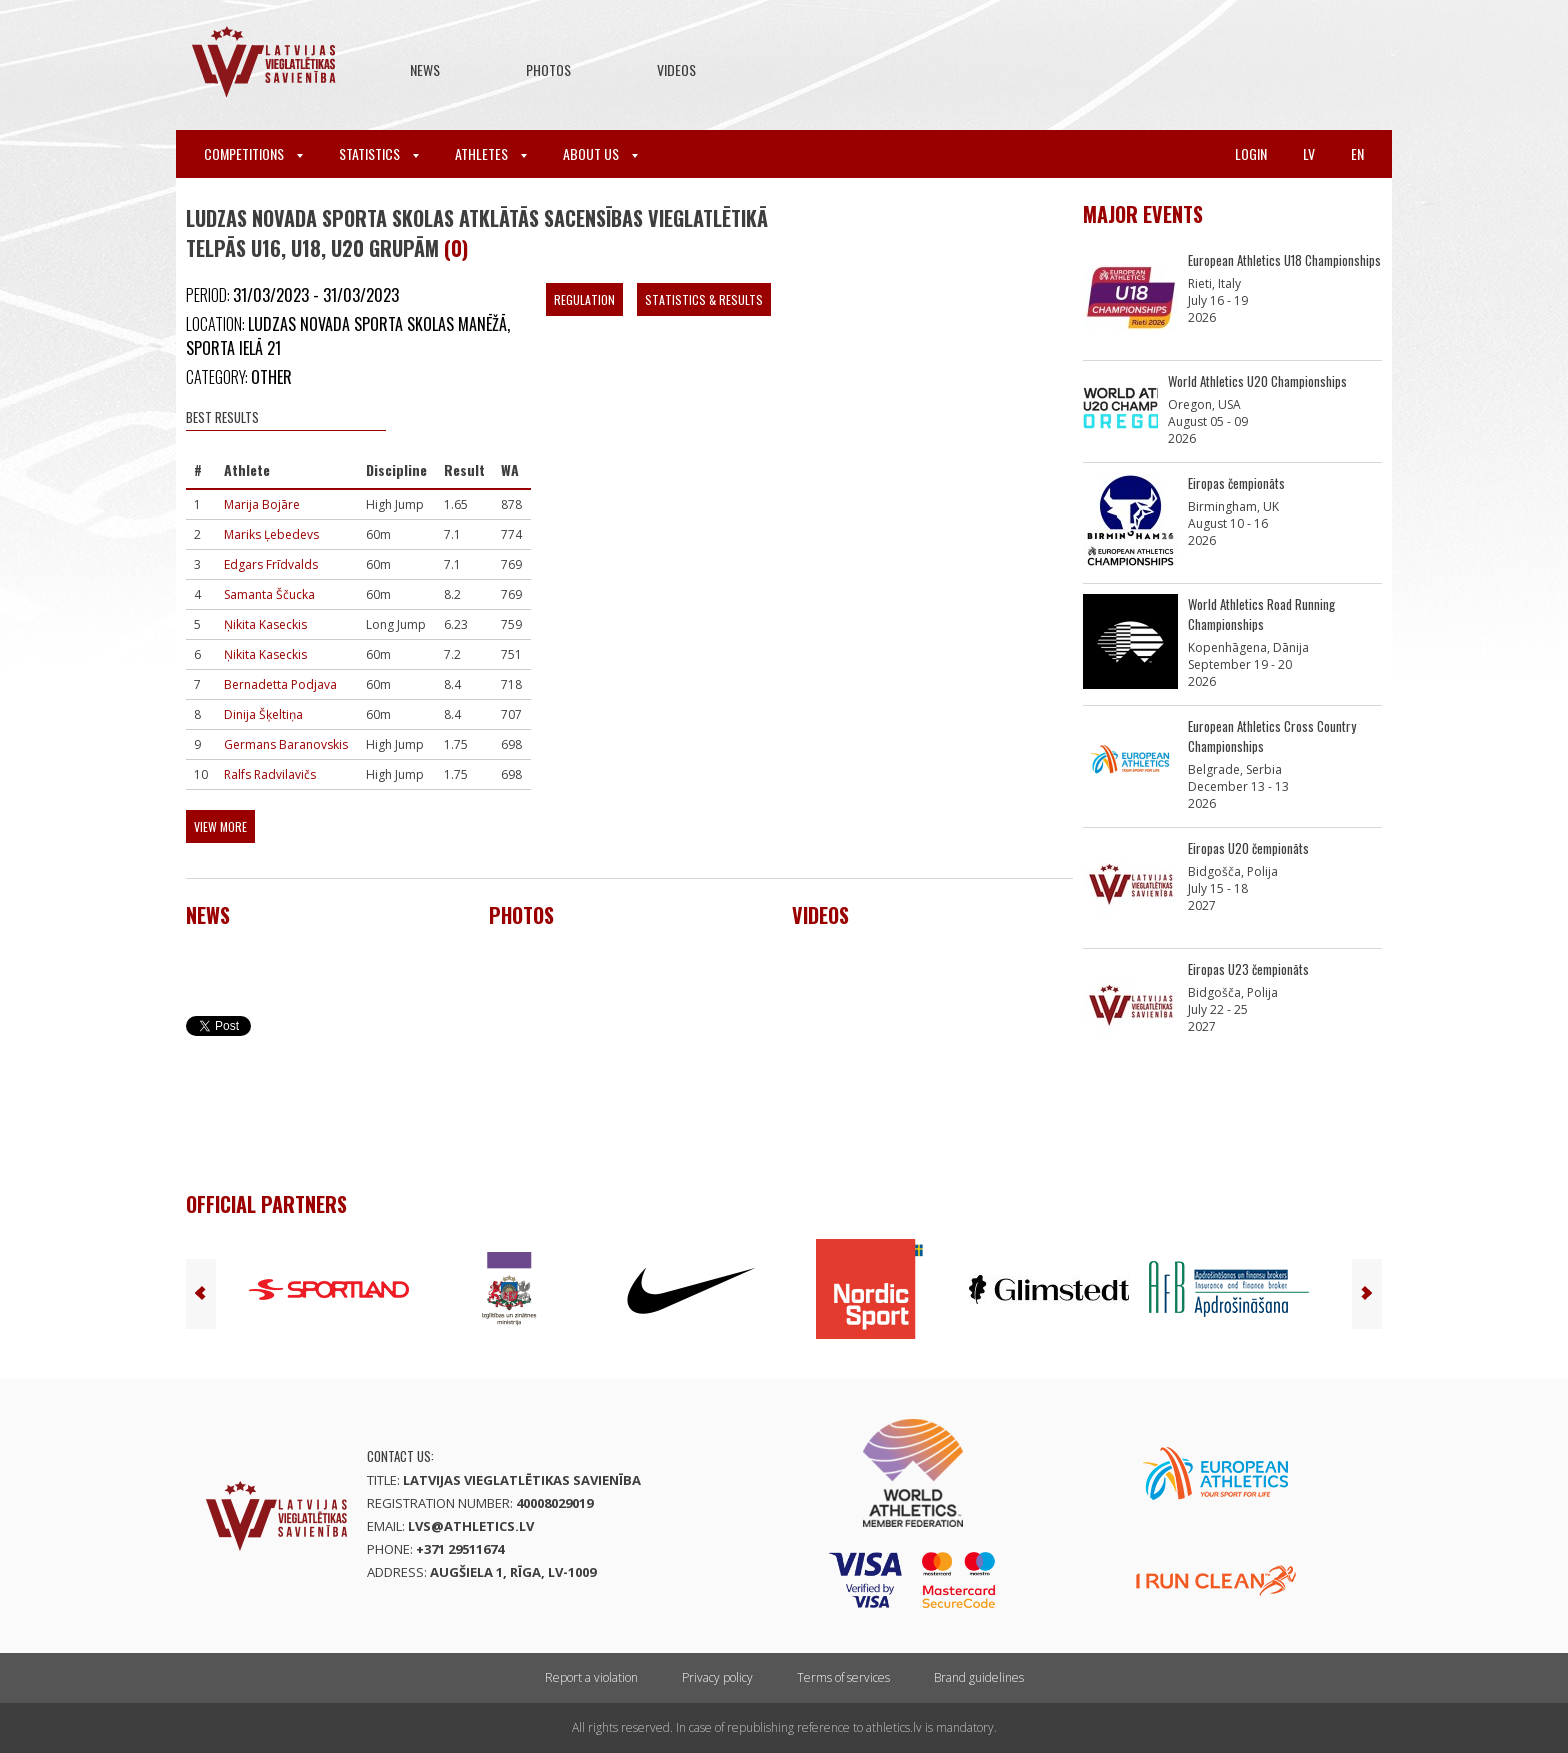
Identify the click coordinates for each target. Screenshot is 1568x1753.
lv (1309, 153)
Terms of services (843, 1677)
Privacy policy (717, 1677)
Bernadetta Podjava (280, 684)
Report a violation (591, 1677)
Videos (676, 69)
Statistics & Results (704, 299)
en (1357, 153)
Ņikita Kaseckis (265, 624)
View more (220, 826)
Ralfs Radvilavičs (270, 774)
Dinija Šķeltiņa (263, 714)
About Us (600, 153)
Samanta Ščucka (269, 594)
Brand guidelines (979, 1677)
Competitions (253, 153)
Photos (548, 69)
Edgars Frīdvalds (271, 564)
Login (1251, 153)
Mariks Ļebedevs (271, 534)
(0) (456, 248)
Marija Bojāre (262, 504)
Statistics (379, 153)
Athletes (491, 153)
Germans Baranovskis (286, 744)
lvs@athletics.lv (471, 1526)
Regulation (584, 299)
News (425, 69)
